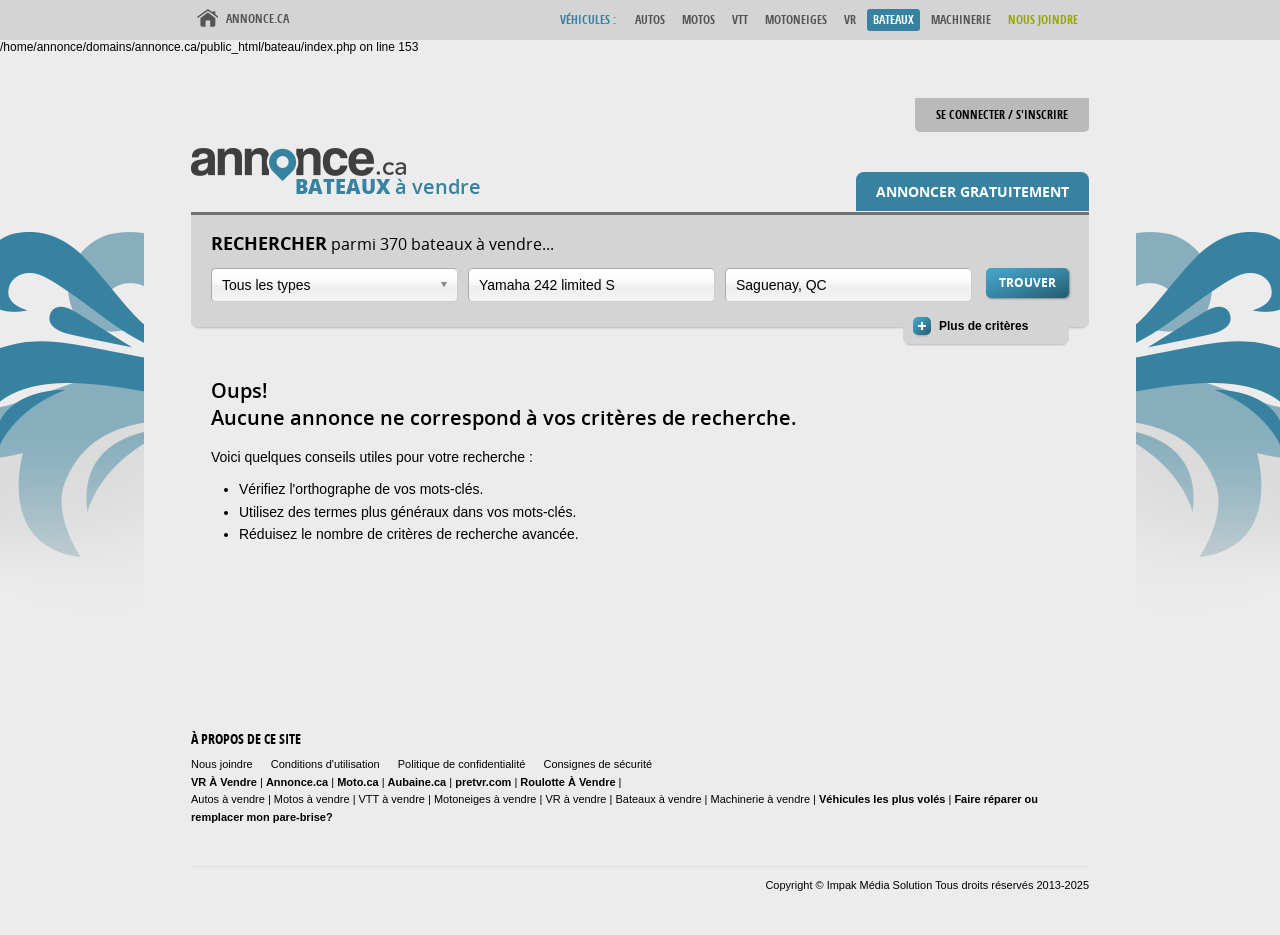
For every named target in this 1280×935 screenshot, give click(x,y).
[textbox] (581, 285)
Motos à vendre (312, 799)
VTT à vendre (392, 799)
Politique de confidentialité (462, 764)
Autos (650, 19)
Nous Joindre (1043, 19)
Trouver (1027, 282)
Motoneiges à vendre (487, 799)
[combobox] (334, 285)
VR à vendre (575, 799)
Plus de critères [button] (983, 326)
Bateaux (893, 19)
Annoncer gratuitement (972, 191)
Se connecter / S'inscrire (1002, 114)
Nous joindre (222, 764)
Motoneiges (796, 19)
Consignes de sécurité (597, 764)
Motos (698, 19)
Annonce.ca (257, 18)
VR (850, 19)
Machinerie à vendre (761, 799)
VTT (740, 19)
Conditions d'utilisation (325, 764)
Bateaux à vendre (658, 799)
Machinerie (961, 19)
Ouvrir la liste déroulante (444, 284)
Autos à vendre (228, 799)
